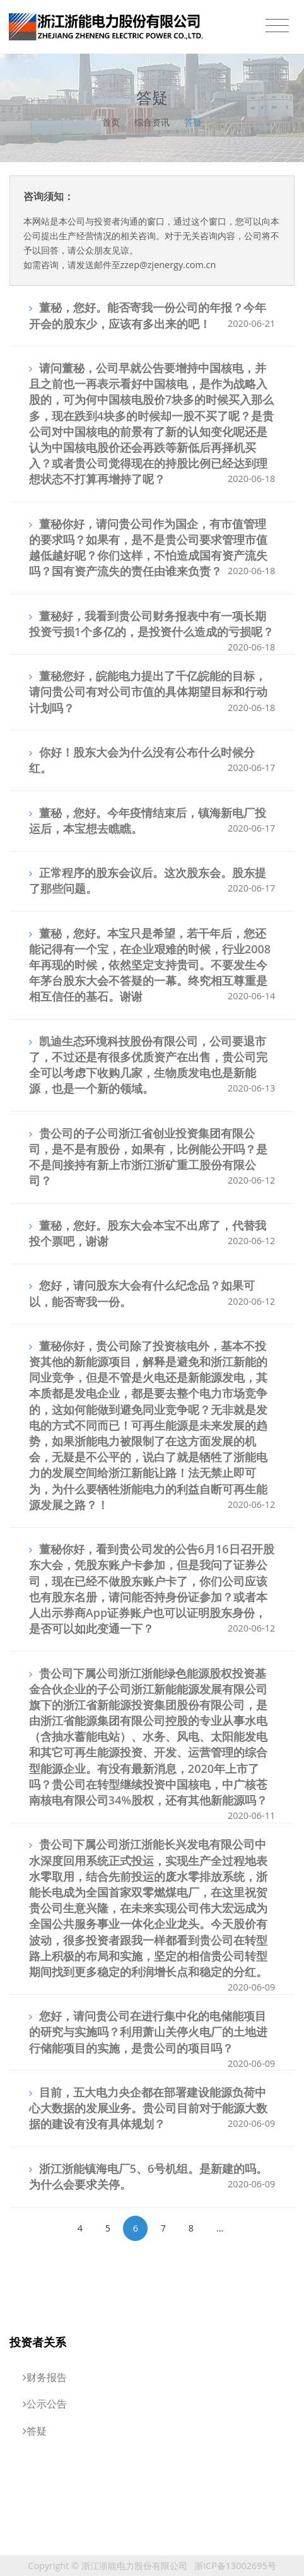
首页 (111, 122)
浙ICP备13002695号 (235, 2566)
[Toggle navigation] (277, 26)
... (219, 2228)
